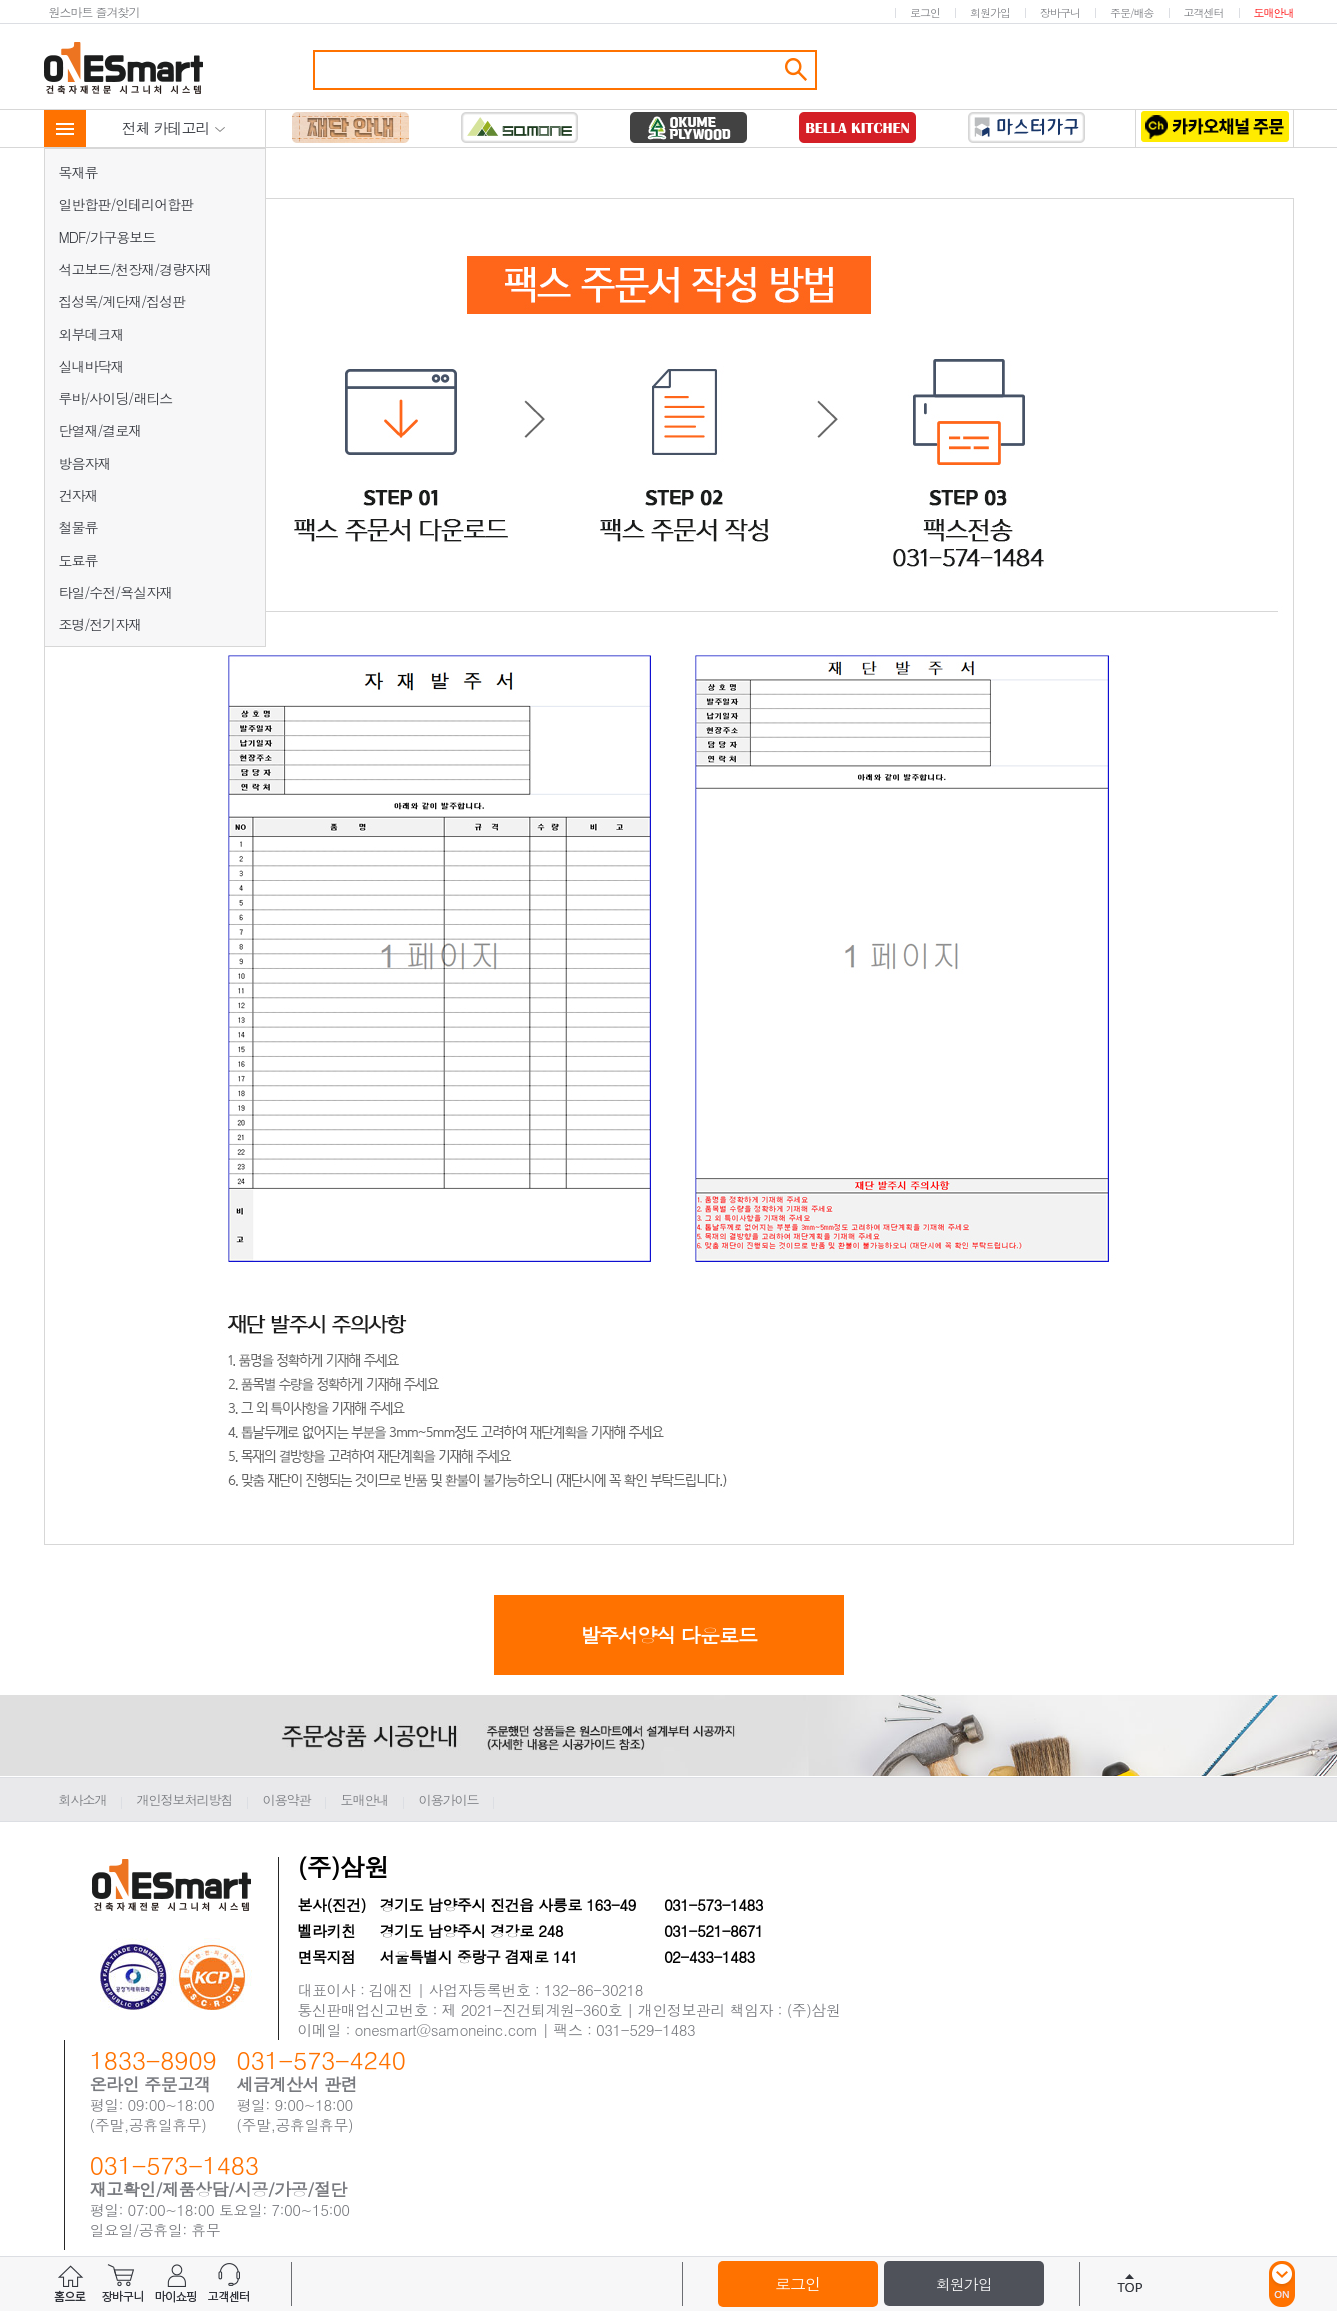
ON (1282, 2284)
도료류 (78, 560)
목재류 (78, 172)
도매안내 (1274, 12)
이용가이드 (449, 1799)
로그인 (925, 12)
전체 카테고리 (174, 127)
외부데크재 (91, 334)
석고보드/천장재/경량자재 (135, 269)
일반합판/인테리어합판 (126, 204)
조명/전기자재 (100, 624)
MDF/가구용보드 (107, 237)
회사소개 (83, 1799)
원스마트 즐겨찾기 (94, 11)
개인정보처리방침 (185, 1799)
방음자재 (85, 463)
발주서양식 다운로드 (668, 1634)
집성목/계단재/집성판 (122, 301)
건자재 (78, 495)
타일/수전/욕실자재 (116, 592)
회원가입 (990, 12)
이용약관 (287, 1799)
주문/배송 (1132, 12)
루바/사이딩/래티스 (116, 398)
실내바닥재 (91, 366)
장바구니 (1060, 12)
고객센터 (1204, 12)
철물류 (78, 527)
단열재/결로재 (100, 430)
